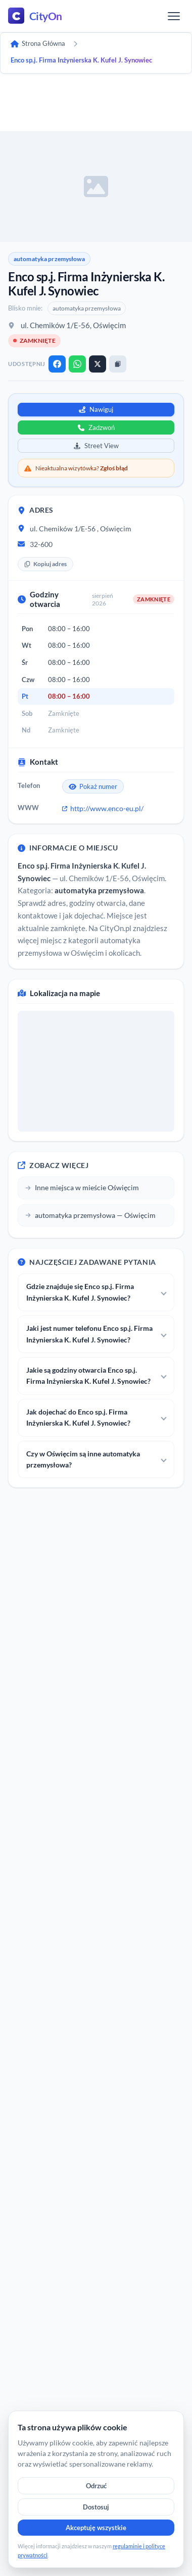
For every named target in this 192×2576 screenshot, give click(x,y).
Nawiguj (96, 409)
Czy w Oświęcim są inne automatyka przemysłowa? (83, 1459)
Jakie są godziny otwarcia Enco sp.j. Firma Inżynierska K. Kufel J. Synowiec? (88, 1375)
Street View (96, 446)
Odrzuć (96, 2486)
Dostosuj (96, 2507)
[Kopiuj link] (117, 364)
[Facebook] (57, 364)
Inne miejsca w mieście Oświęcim (82, 1187)
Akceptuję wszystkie (96, 2528)
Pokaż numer (93, 786)
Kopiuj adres (45, 564)
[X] (97, 364)
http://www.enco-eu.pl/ (102, 808)
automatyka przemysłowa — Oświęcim (90, 1215)
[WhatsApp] (77, 364)
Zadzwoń (96, 427)
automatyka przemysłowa (49, 259)
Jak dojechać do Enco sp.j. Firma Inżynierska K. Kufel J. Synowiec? (78, 1417)
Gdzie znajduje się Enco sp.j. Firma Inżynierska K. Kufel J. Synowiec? (80, 1292)
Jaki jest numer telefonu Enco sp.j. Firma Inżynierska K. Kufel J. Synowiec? (89, 1333)
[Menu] (174, 16)
